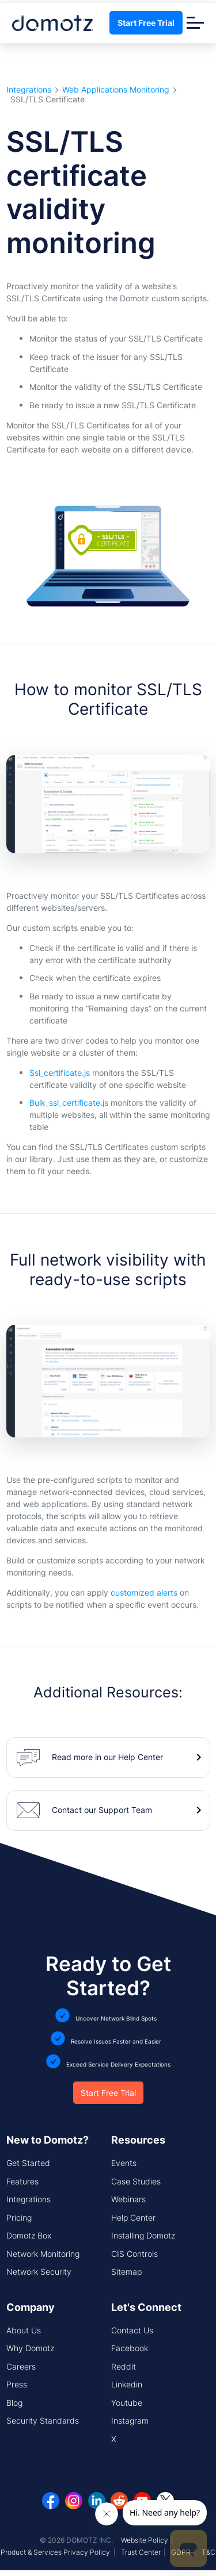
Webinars (128, 2199)
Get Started (28, 2162)
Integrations (28, 90)
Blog (14, 2402)
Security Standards (42, 2420)
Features (22, 2181)
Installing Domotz (143, 2235)
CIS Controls (134, 2253)
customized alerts (144, 1592)
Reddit (123, 2366)
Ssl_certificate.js (59, 1072)
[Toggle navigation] (195, 22)
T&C (208, 2552)
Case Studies (136, 2181)
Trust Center (141, 2552)
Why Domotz (30, 2348)
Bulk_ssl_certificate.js (68, 1102)
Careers (21, 2366)
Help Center (133, 2217)
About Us (23, 2330)
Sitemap (126, 2271)
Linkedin (126, 2384)
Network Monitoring (42, 2253)
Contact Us (132, 2330)
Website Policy (144, 2540)
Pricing (19, 2217)
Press (16, 2384)
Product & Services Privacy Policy (55, 2552)
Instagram (130, 2420)
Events (124, 2162)
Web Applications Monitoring (115, 90)
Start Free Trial (146, 22)
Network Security (38, 2271)
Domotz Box (28, 2235)
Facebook (129, 2348)
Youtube (126, 2402)
